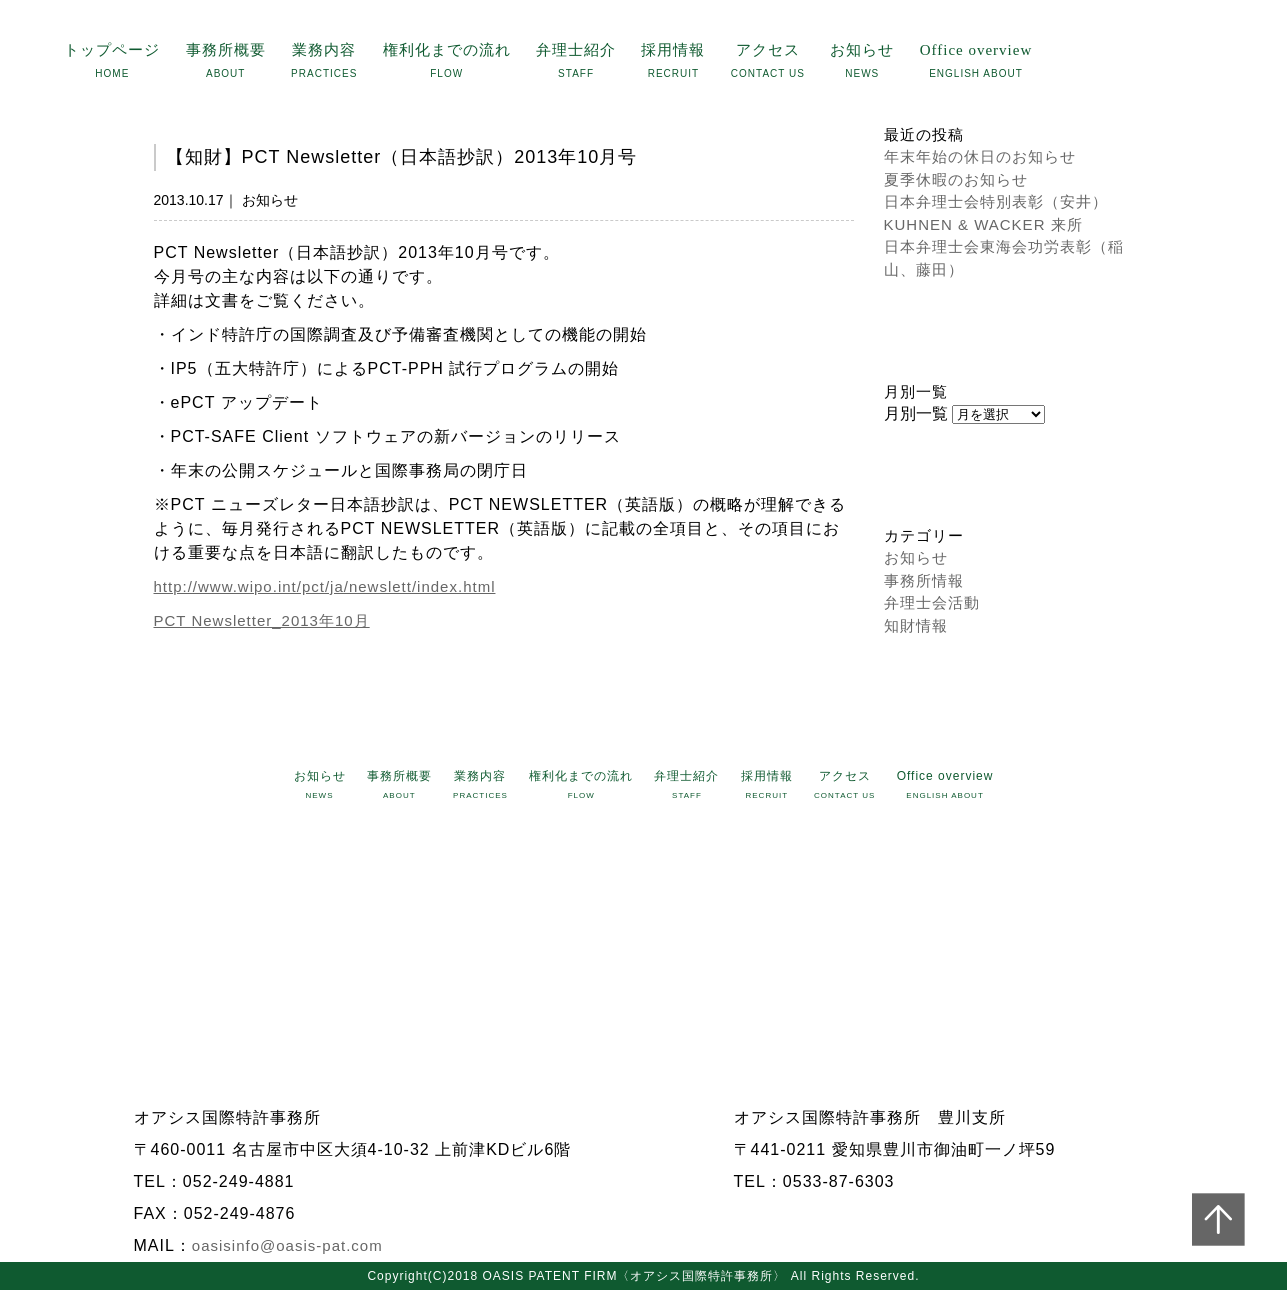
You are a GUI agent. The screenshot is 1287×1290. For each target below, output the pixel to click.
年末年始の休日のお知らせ (980, 156)
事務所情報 (924, 580)
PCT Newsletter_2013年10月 (262, 620)
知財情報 (916, 625)
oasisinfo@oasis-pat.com (287, 1245)
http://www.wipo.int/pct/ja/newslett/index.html (325, 586)
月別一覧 (916, 413)
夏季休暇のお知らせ (956, 179)
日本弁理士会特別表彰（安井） (996, 201)
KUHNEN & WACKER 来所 (983, 224)
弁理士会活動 (932, 602)
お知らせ (916, 557)
